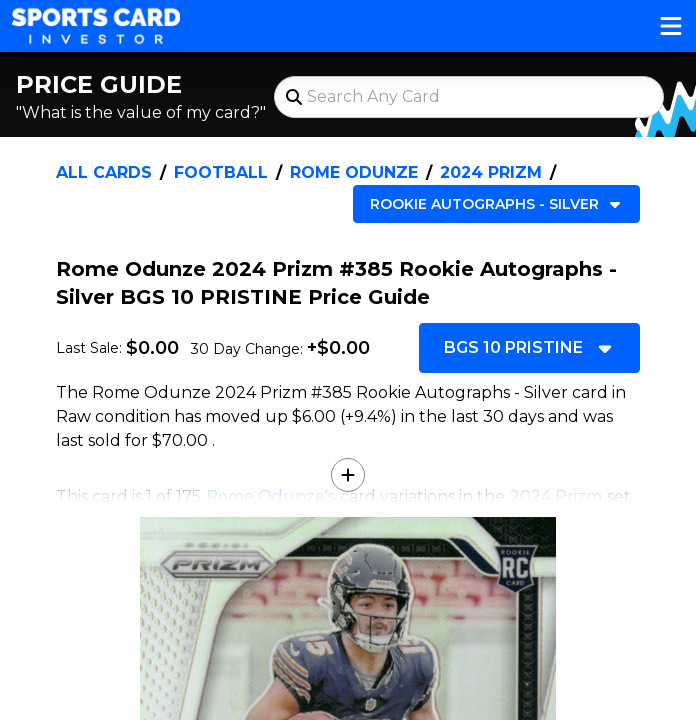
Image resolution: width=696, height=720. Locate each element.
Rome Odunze (354, 172)
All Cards (104, 172)
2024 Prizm (491, 172)
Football (221, 172)
